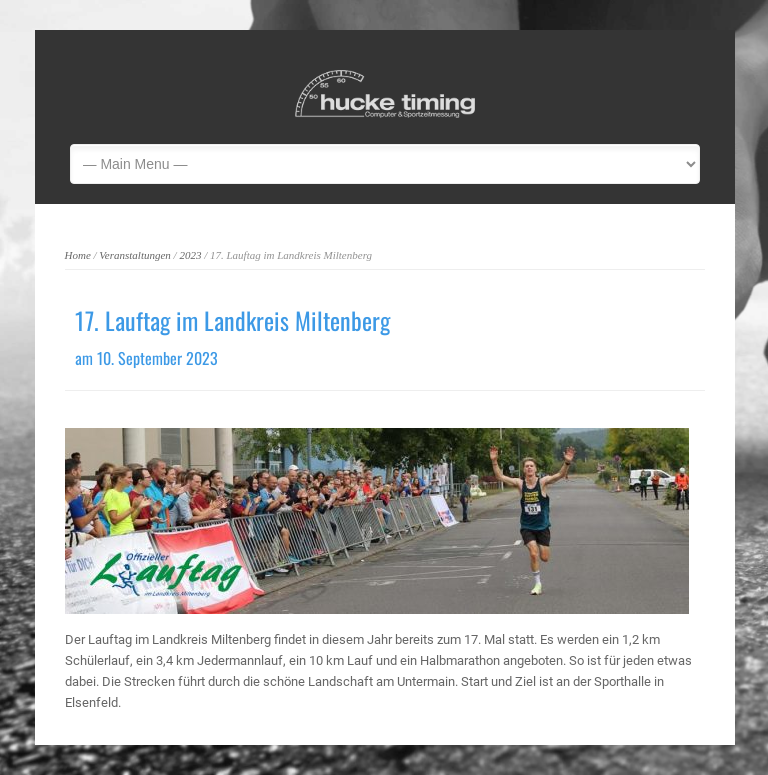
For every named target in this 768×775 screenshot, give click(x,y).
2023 (190, 255)
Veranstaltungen (135, 255)
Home (78, 255)
